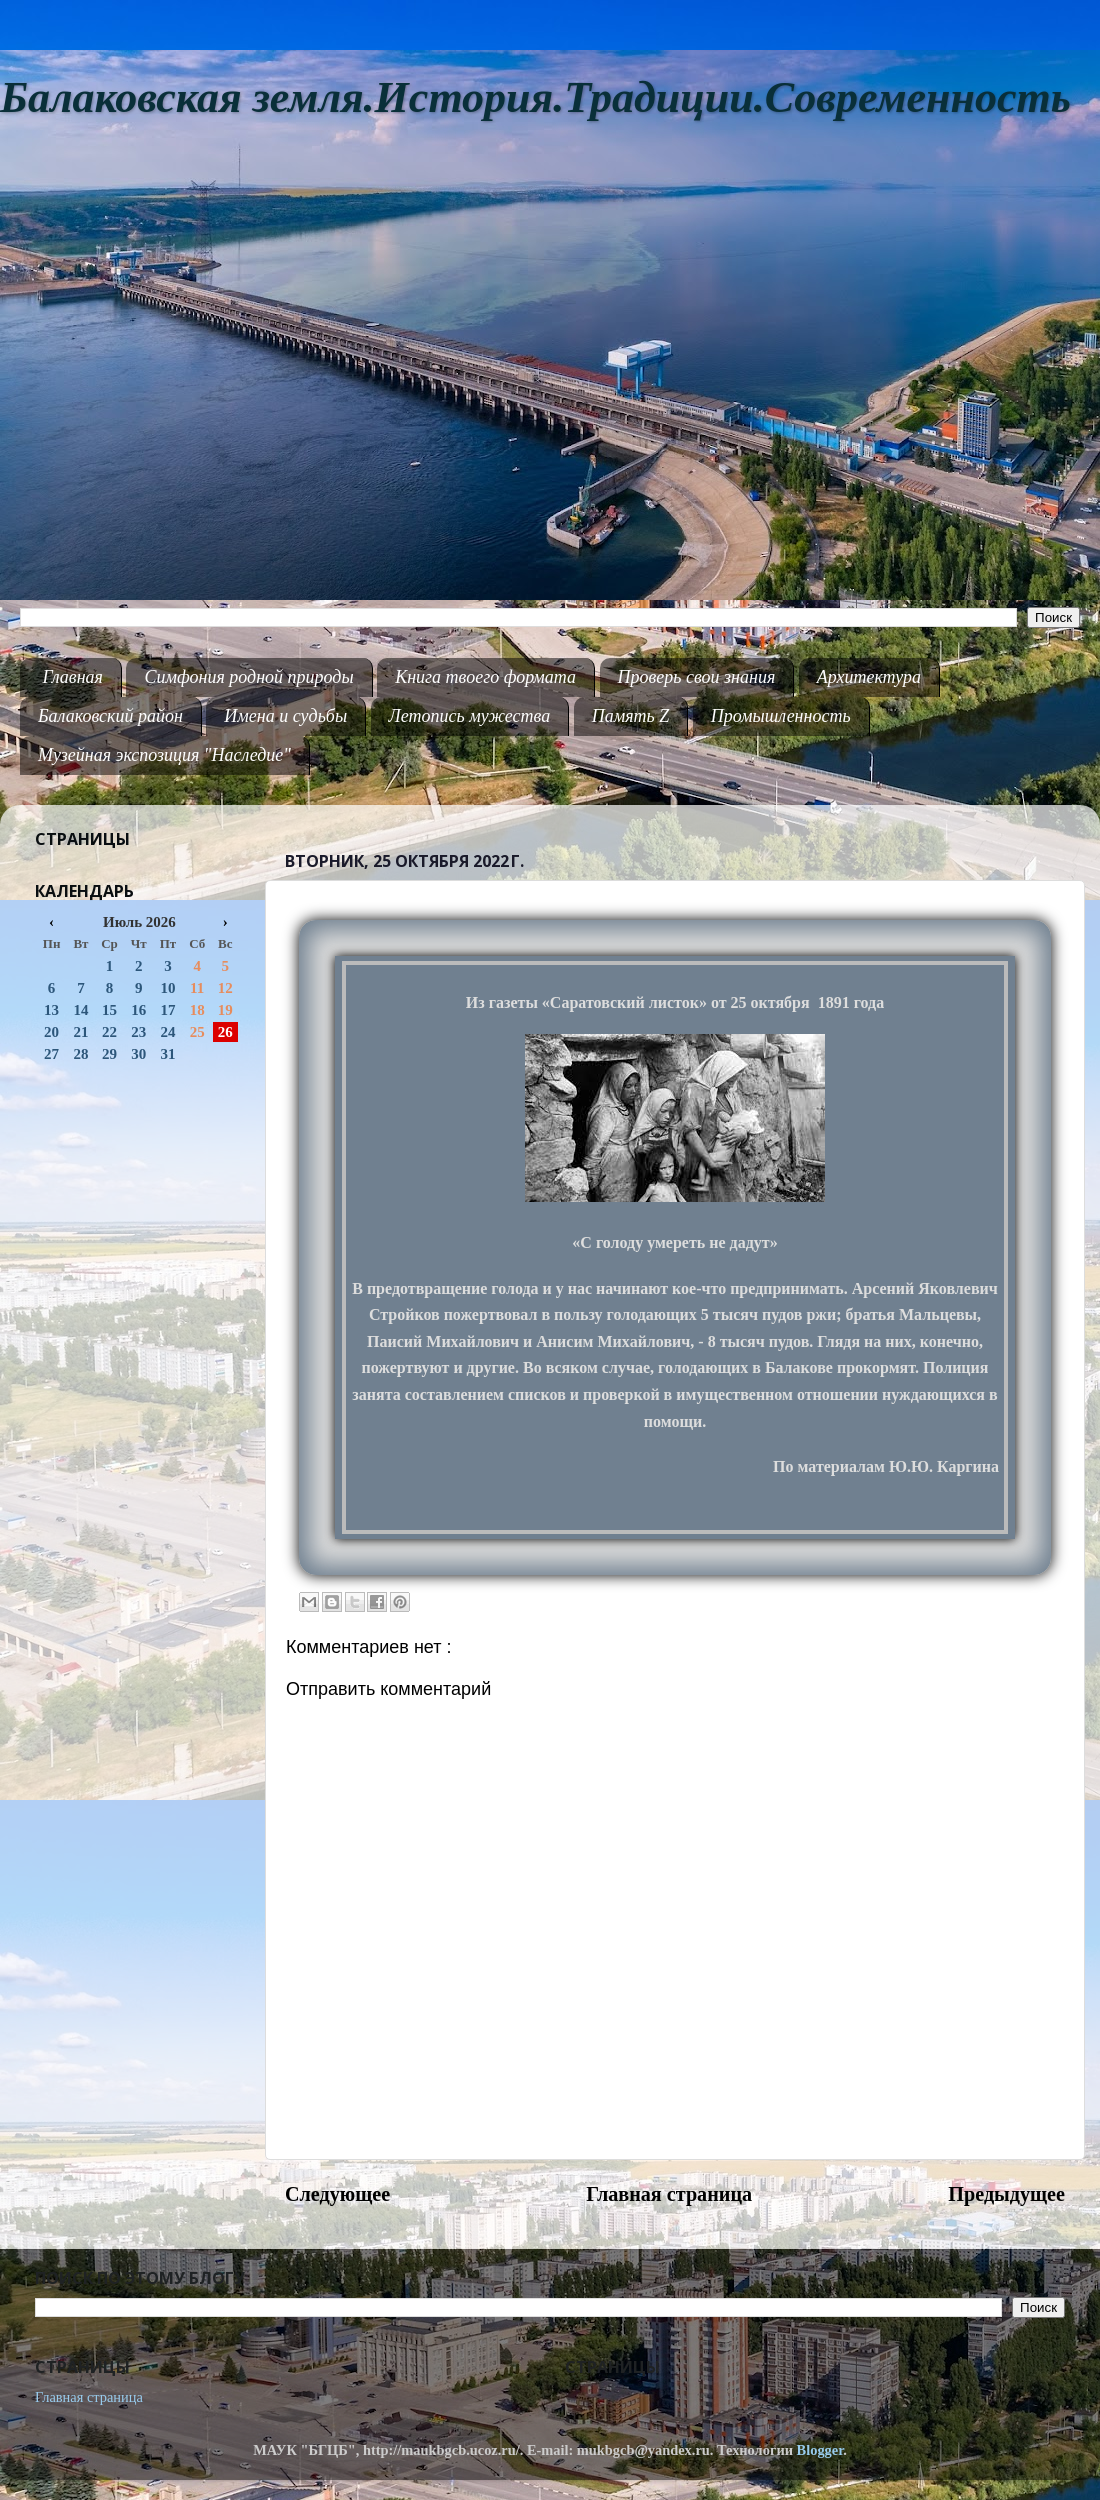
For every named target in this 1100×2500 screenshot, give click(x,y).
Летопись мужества (470, 716)
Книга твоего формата (485, 677)
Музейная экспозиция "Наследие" (164, 755)
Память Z (631, 716)
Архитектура (869, 677)
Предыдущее (1006, 2194)
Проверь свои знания (697, 677)
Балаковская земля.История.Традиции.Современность (535, 97)
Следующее (337, 2194)
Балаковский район (110, 716)
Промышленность (781, 716)
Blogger (820, 2450)
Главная (73, 677)
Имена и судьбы (285, 716)
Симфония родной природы (248, 677)
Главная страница (669, 2194)
